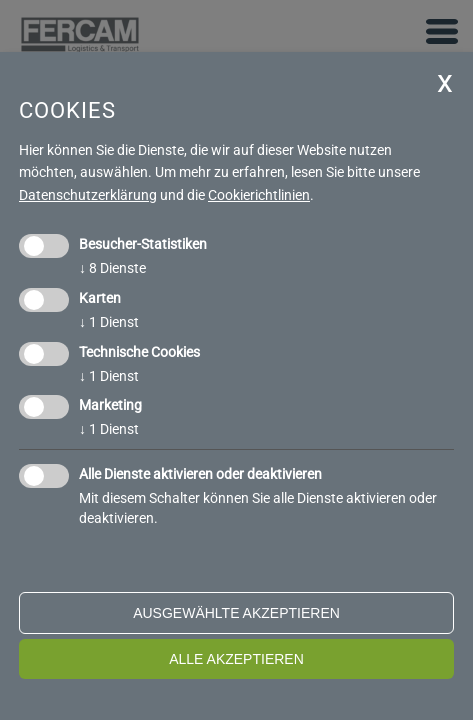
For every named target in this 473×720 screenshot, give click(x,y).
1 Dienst (109, 322)
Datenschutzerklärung (88, 195)
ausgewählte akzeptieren (236, 613)
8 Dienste (112, 268)
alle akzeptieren (236, 659)
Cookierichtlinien (259, 195)
